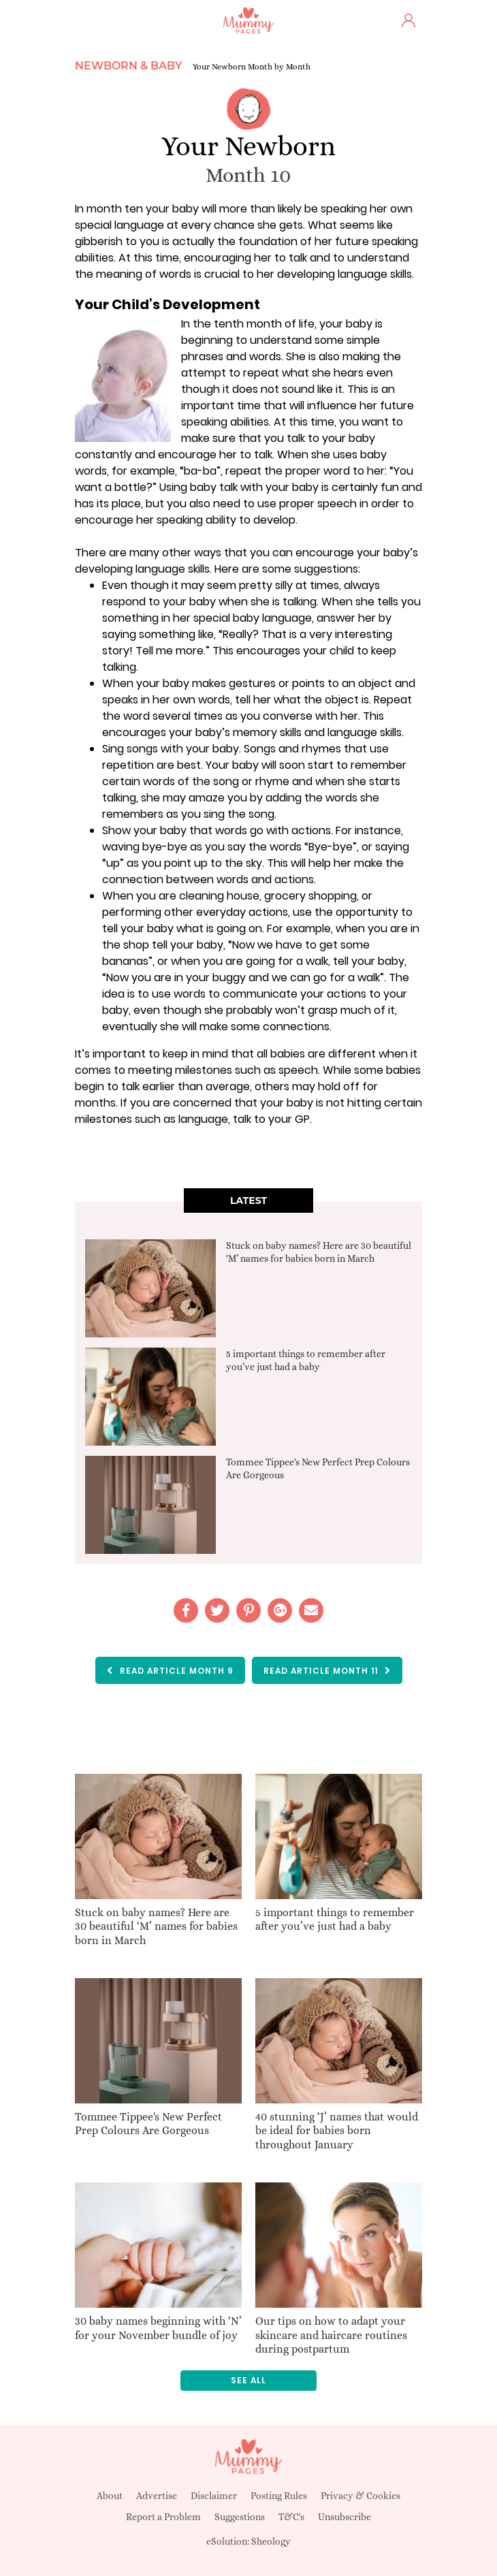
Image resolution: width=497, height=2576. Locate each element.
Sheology (271, 2541)
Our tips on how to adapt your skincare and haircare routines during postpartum (331, 2335)
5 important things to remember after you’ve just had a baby (334, 1919)
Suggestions (239, 2516)
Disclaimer (214, 2495)
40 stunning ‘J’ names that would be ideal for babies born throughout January (336, 2131)
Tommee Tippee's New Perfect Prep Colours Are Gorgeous (148, 2123)
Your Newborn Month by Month (251, 66)
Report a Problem (163, 2516)
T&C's (291, 2516)
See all (248, 2380)
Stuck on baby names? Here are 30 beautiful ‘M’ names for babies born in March (156, 1926)
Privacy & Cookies (360, 2495)
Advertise (156, 2495)
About (110, 2495)
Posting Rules (279, 2495)
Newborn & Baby (128, 65)
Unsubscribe (344, 2516)
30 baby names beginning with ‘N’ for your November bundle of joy (158, 2328)
